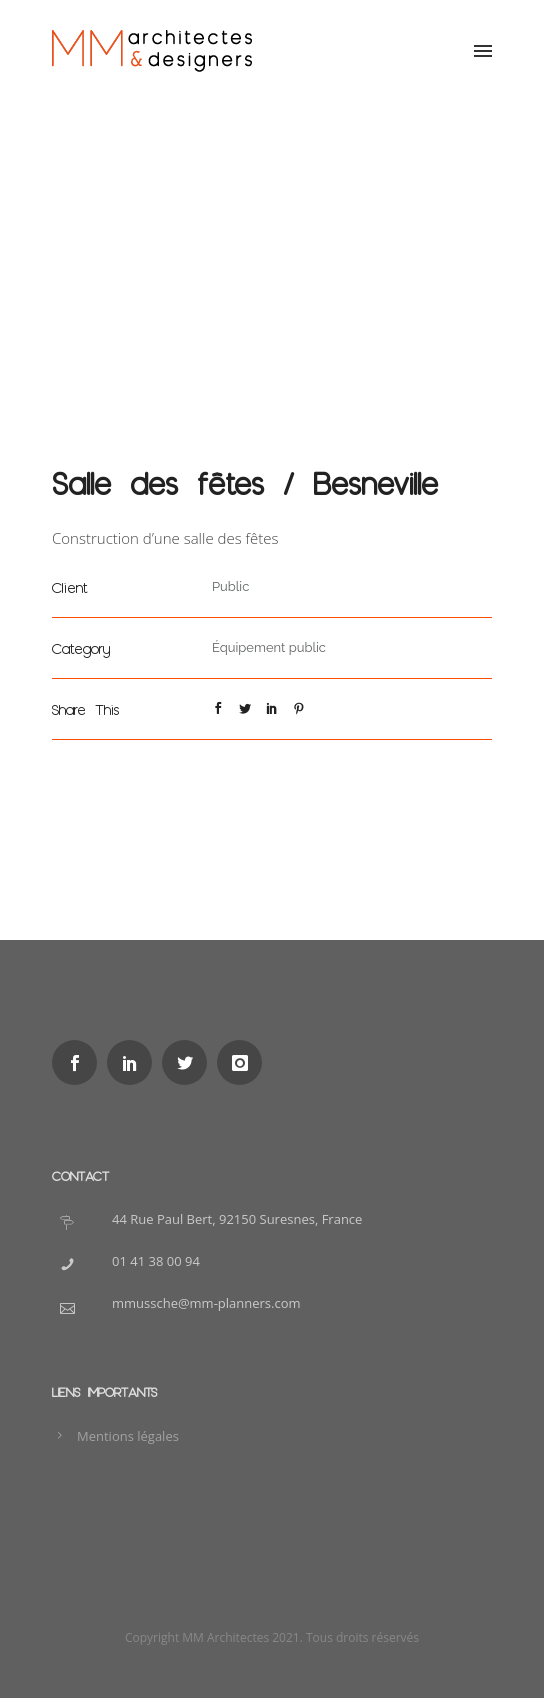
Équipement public (269, 647)
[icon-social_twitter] (189, 1062)
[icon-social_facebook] (79, 1062)
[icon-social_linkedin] (134, 1062)
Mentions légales (128, 1436)
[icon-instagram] (244, 1062)
